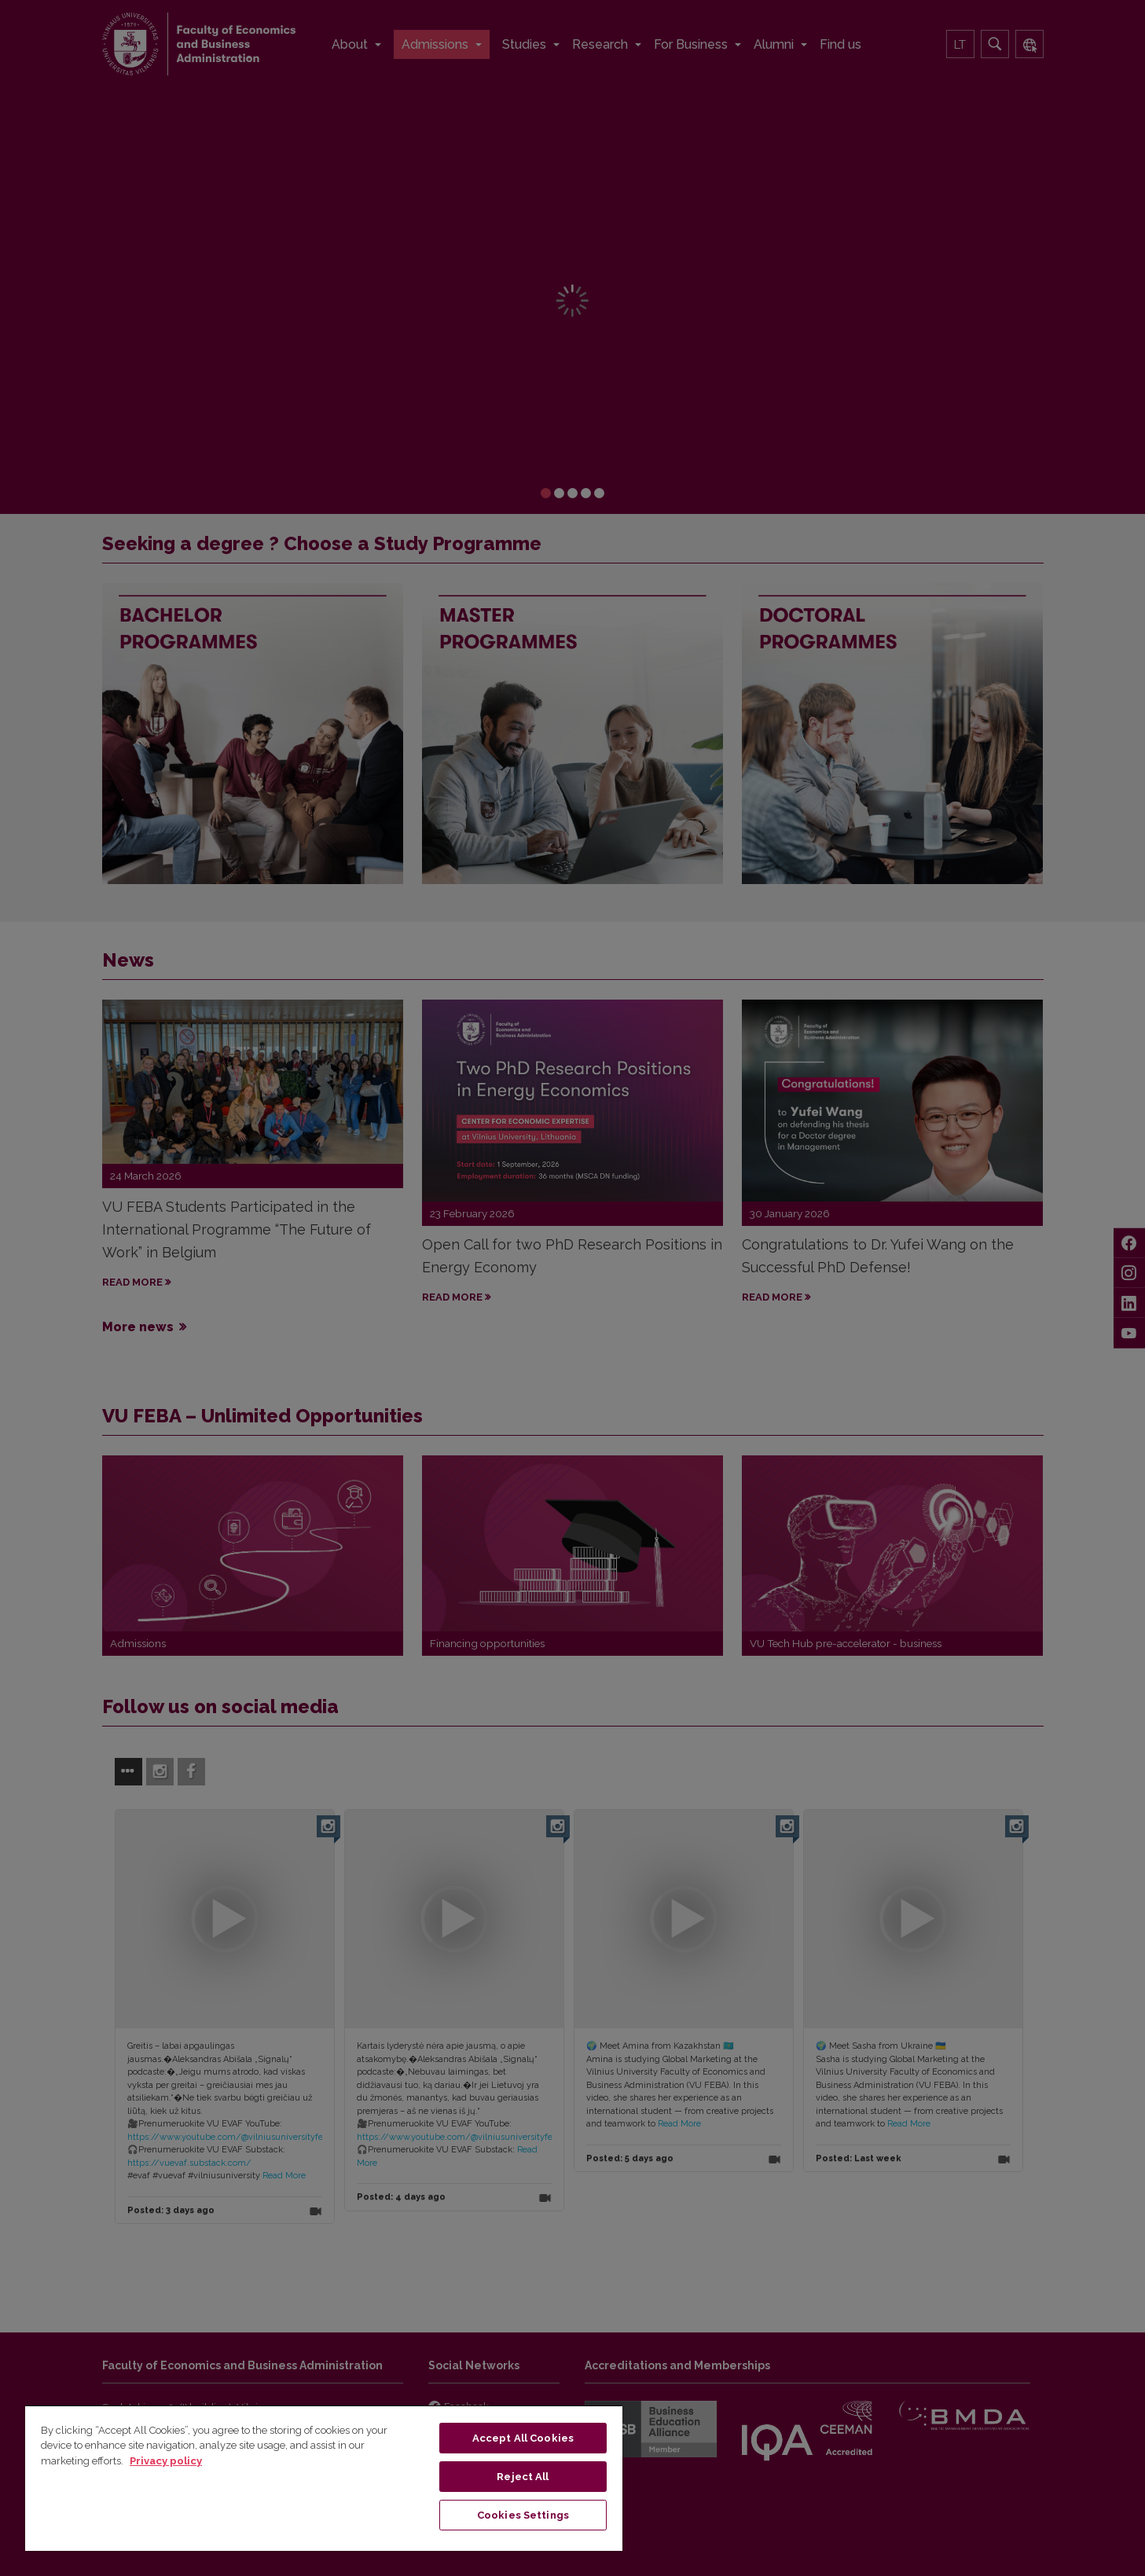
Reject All (523, 2476)
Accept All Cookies (523, 2438)
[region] (323, 2478)
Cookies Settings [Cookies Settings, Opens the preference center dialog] (523, 2515)
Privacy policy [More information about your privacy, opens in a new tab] (166, 2461)
